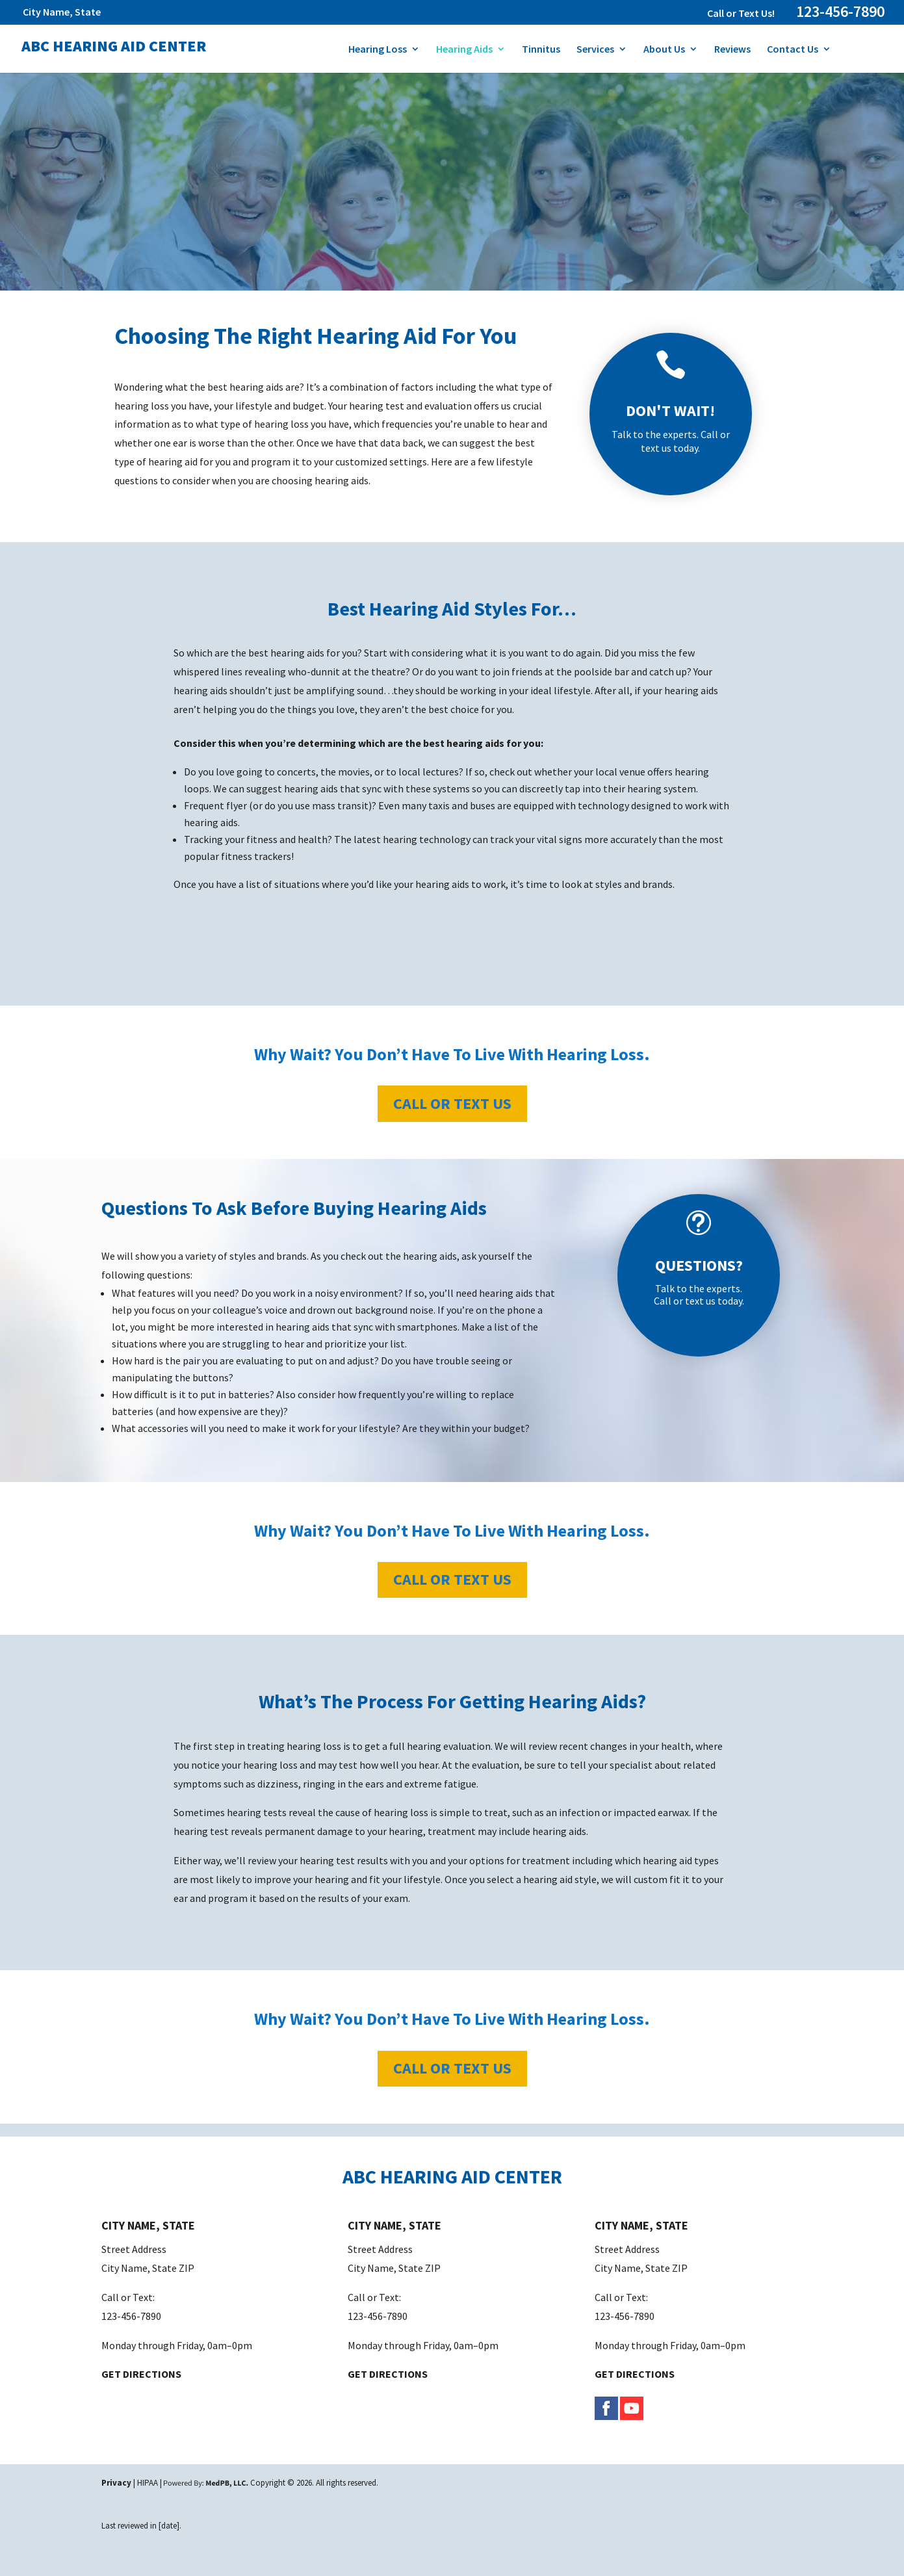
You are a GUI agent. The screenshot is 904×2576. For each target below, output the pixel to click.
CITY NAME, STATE (148, 2225)
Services (595, 49)
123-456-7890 (840, 11)
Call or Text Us (452, 1103)
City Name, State (62, 11)
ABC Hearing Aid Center (113, 46)
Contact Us (792, 49)
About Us (664, 49)
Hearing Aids (464, 49)
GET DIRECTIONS (141, 2373)
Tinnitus (541, 49)
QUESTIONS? (699, 1265)
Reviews (732, 49)
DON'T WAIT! (670, 410)
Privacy (116, 2482)
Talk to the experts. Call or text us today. (671, 441)
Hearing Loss (377, 49)
